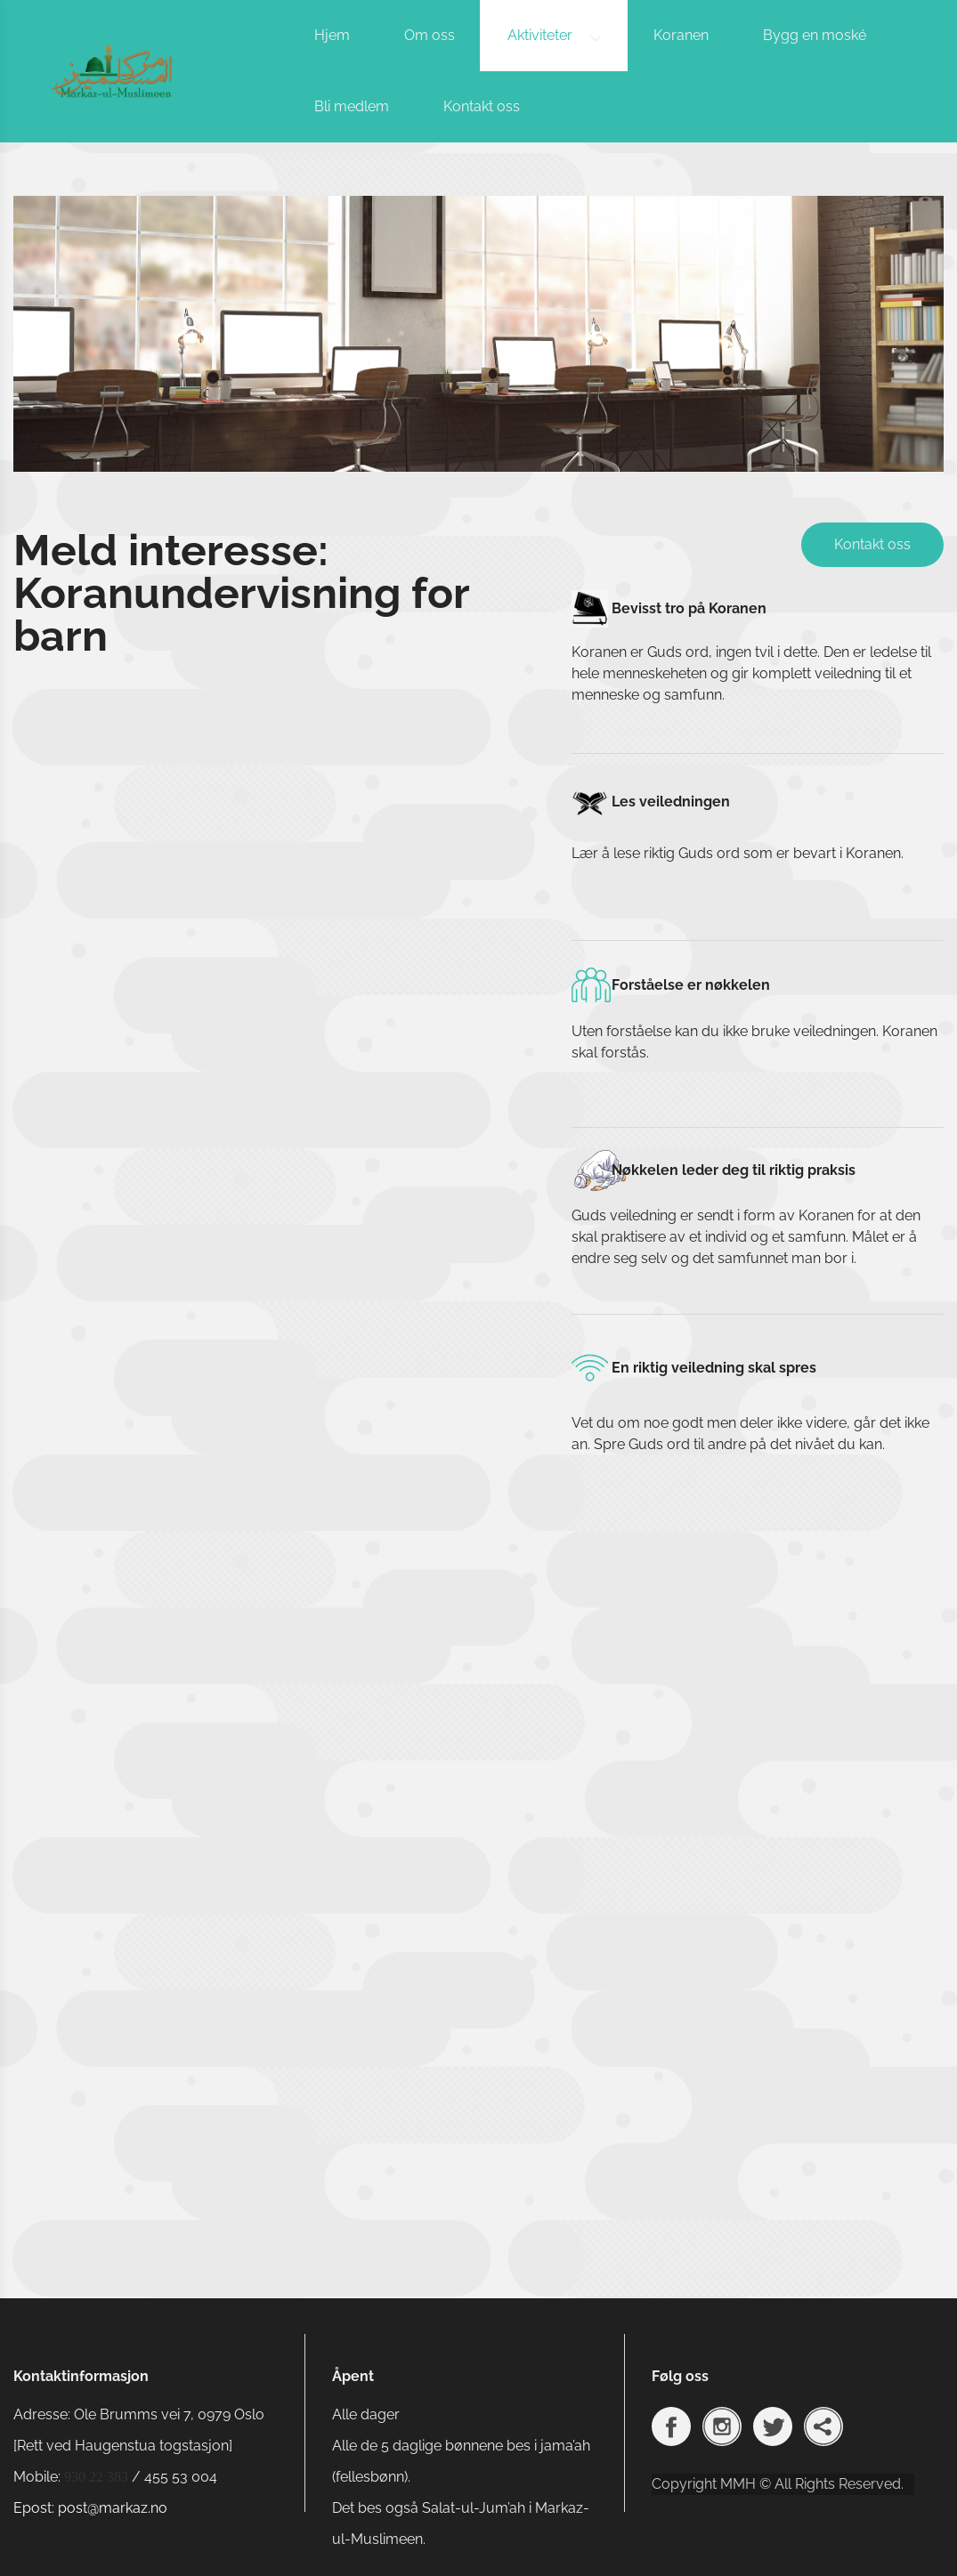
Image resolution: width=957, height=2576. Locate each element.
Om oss (429, 35)
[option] (478, 332)
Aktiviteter (539, 35)
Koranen (681, 35)
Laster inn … (257, 1478)
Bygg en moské (814, 35)
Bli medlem (351, 106)
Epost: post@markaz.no (90, 2507)
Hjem (332, 35)
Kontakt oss (481, 106)
